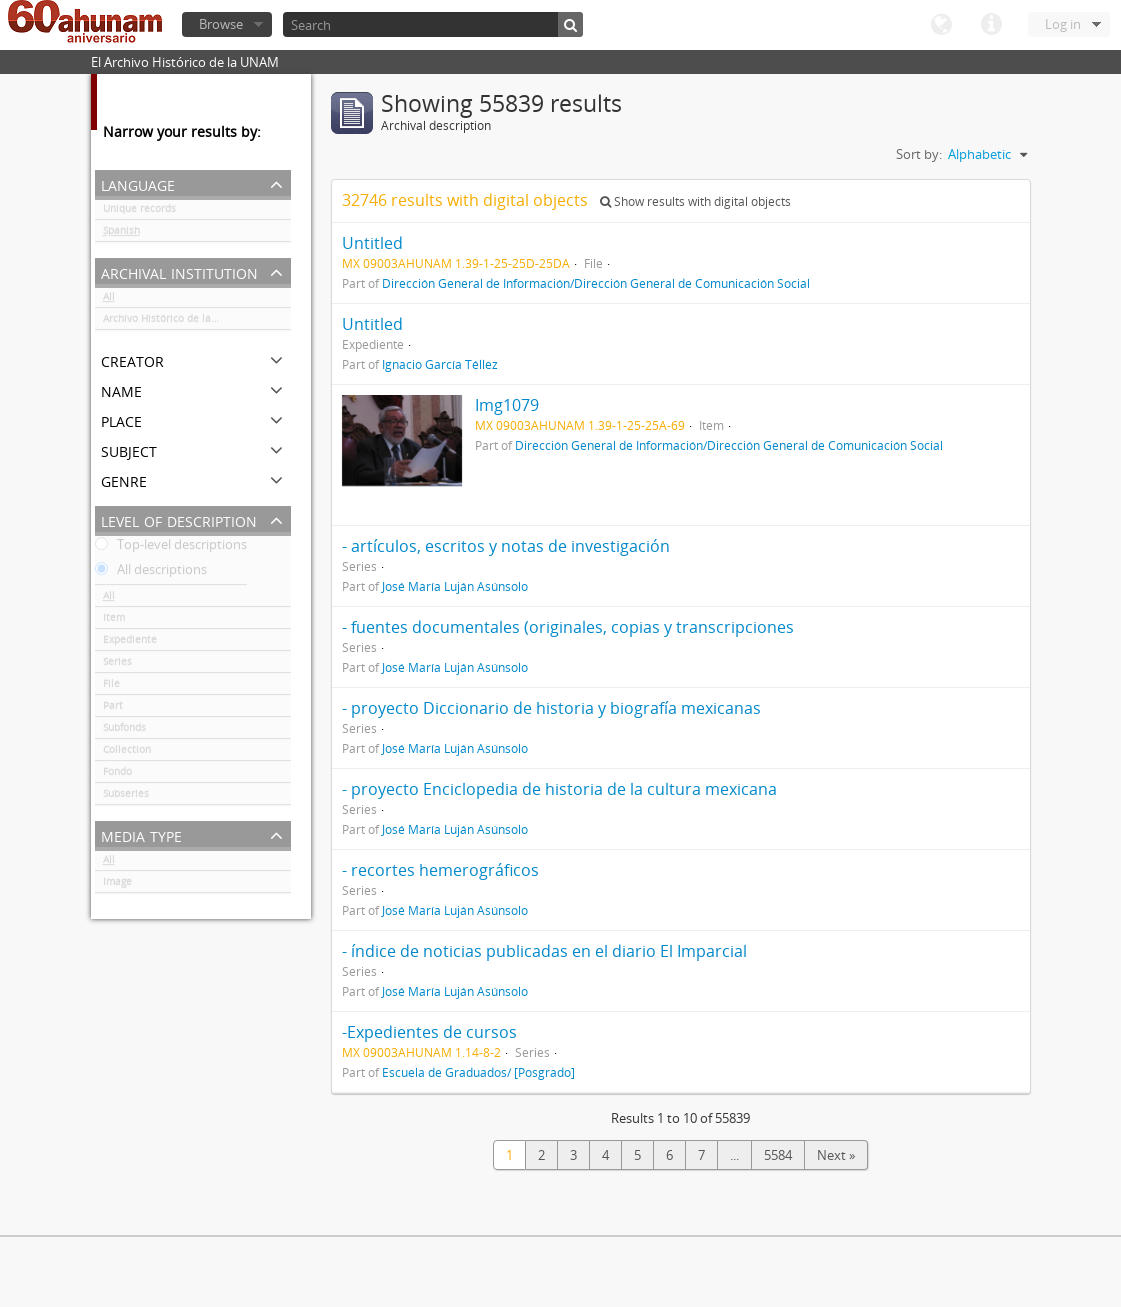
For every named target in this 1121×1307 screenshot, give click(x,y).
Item (114, 621)
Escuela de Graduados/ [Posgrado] (478, 1072)
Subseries (126, 797)
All (109, 300)
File (111, 687)
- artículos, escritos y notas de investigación (506, 546)
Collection (127, 753)
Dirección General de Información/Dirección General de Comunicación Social (596, 283)
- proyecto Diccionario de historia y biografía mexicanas (551, 708)
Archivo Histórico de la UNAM (173, 322)
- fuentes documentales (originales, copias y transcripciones (568, 627)
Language (941, 25)
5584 (778, 1155)
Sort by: (919, 154)
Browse (221, 24)
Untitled (372, 243)
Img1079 (507, 405)
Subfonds (124, 731)
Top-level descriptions (171, 548)
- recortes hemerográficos (440, 870)
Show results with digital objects (695, 201)
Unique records (139, 212)
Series (117, 665)
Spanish (121, 234)
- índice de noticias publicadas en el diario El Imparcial (544, 951)
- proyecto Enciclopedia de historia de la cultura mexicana (559, 789)
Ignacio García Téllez (440, 364)
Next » (836, 1155)
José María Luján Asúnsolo (455, 586)
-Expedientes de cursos (429, 1032)
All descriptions (151, 573)
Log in (1063, 24)
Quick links (991, 25)
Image (117, 885)
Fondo (117, 775)
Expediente (130, 643)
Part (113, 709)
